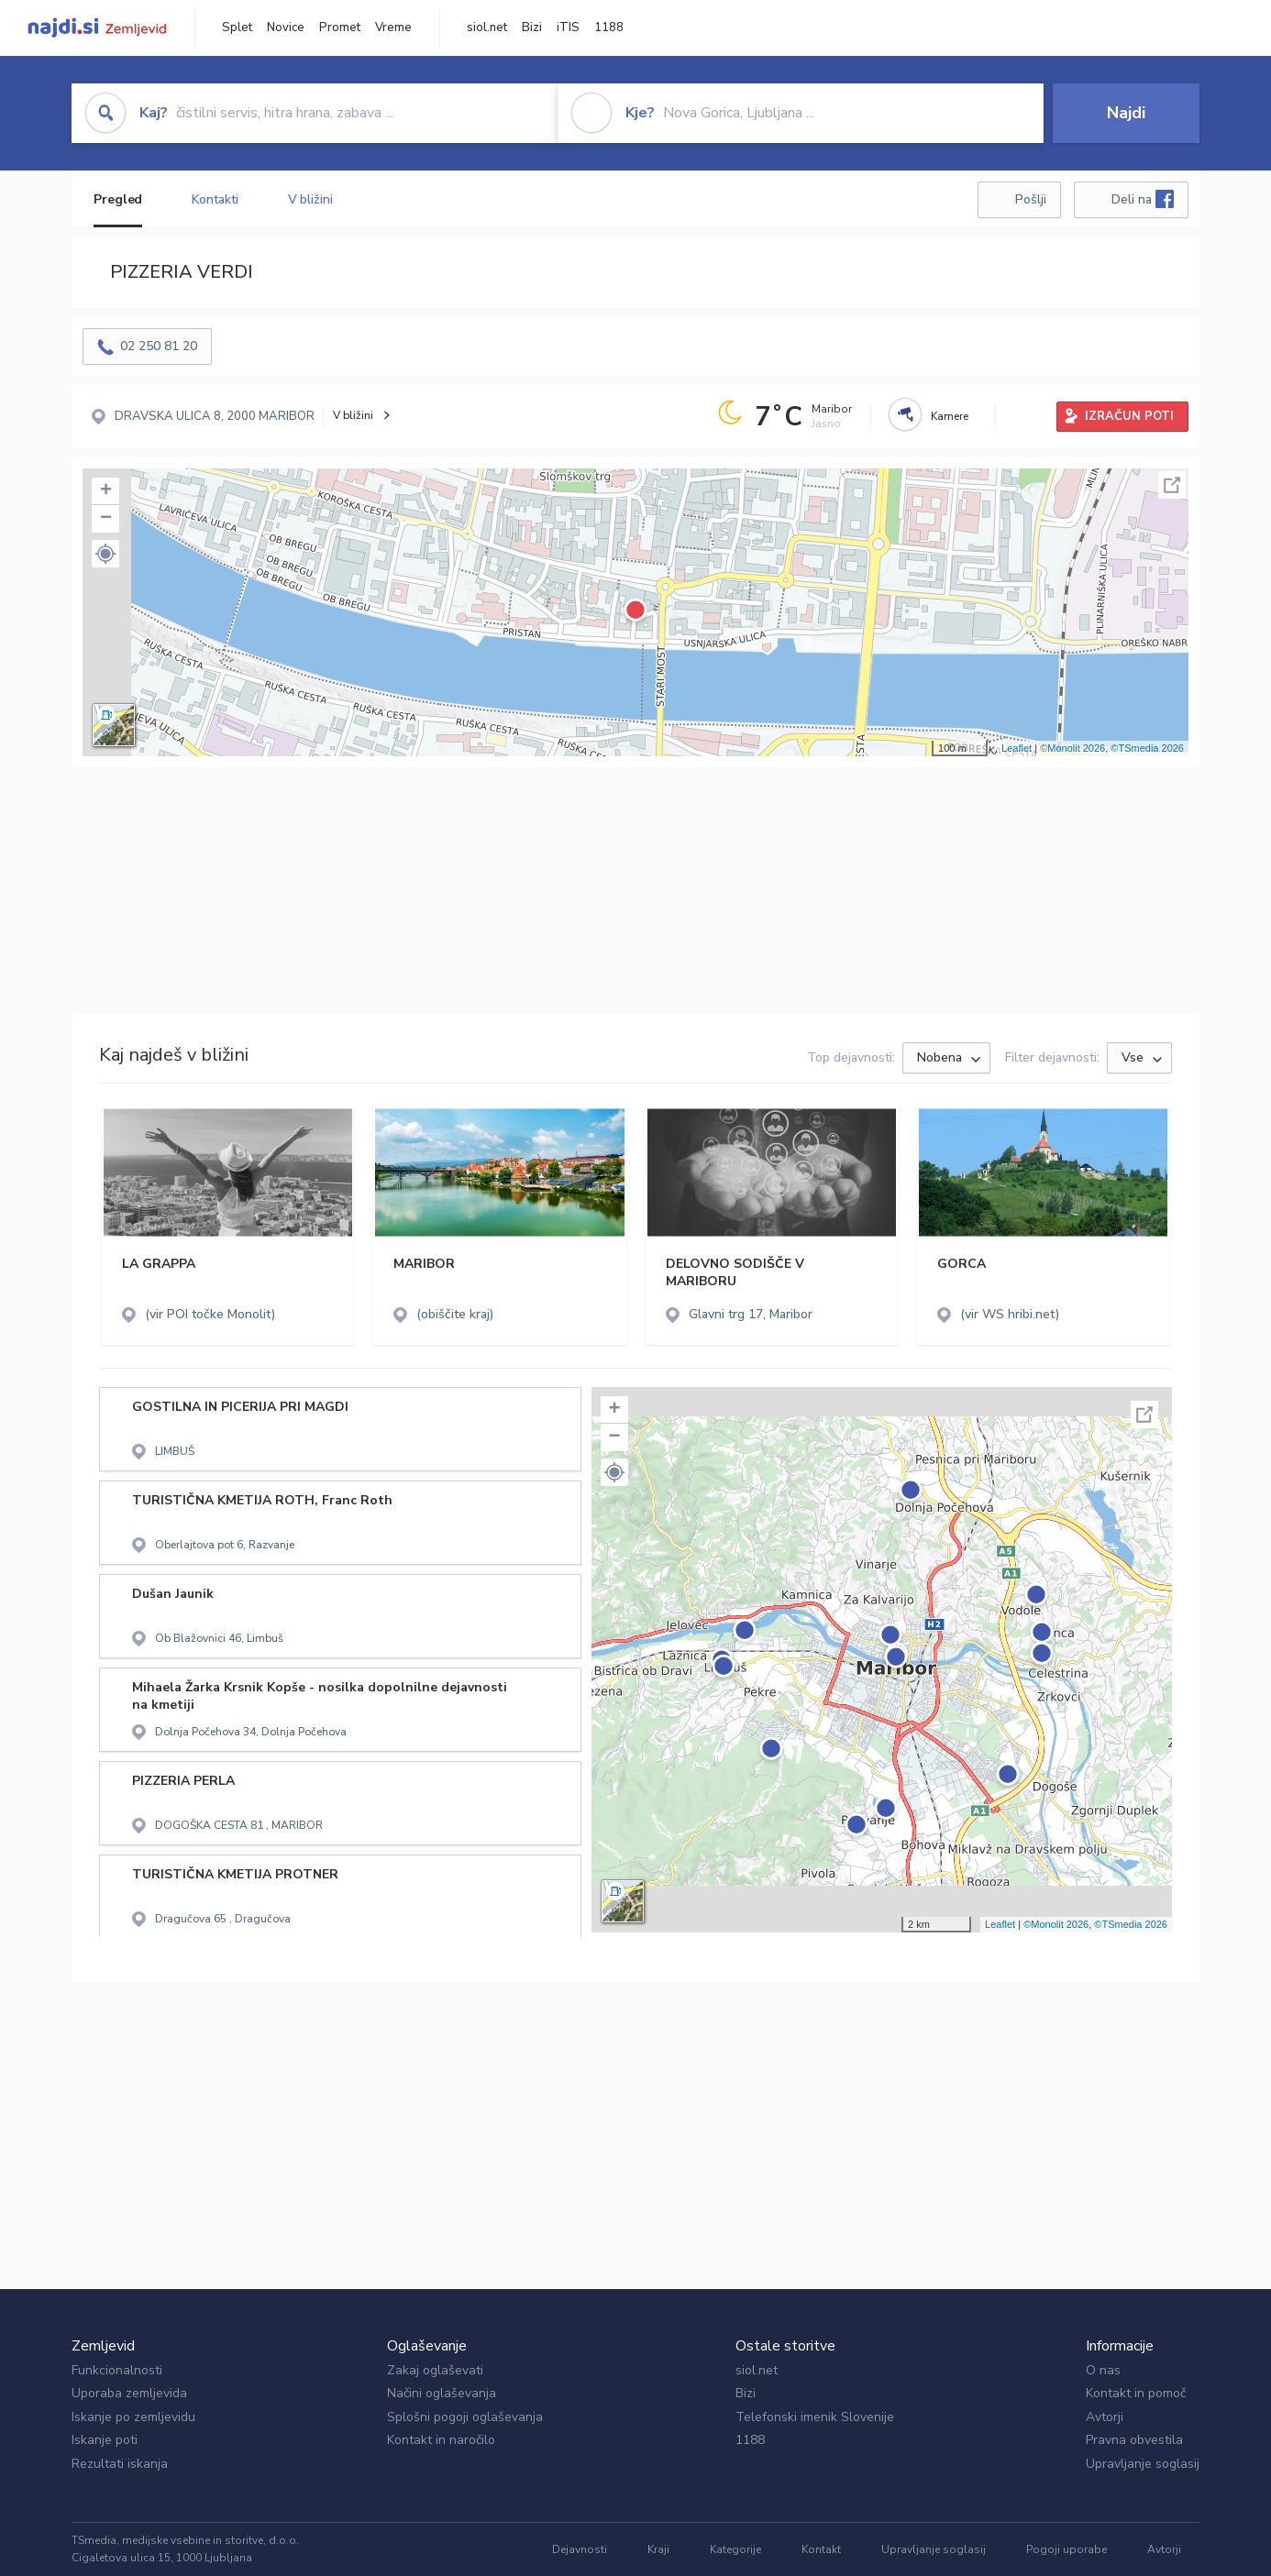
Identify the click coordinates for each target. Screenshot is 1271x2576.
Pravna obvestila (1134, 2440)
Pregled (118, 199)
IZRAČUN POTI (1129, 416)
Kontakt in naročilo (441, 2440)
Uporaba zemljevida (129, 2393)
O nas (1103, 2370)
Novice (285, 27)
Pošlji (1030, 199)
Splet (237, 27)
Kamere (949, 416)
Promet (339, 27)
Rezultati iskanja (120, 2463)
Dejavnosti (579, 2549)
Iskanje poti (105, 2440)
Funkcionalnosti (117, 2370)
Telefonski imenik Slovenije (814, 2417)
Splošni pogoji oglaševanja (465, 2417)
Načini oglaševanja (441, 2393)
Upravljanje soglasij (1142, 2463)
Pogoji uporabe (1066, 2549)
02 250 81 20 (158, 346)
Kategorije (735, 2549)
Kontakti (215, 199)
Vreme (393, 27)
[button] (105, 553)
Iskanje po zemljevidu (133, 2417)
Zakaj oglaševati (435, 2370)
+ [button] (106, 491)
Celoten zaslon (1172, 485)
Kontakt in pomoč (1136, 2393)
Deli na (1142, 199)
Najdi (1126, 113)
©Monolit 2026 (1072, 748)
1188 (609, 27)
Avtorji (1104, 2417)
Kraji (658, 2549)
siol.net (487, 27)
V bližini (310, 199)
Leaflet (1016, 748)
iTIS (568, 27)
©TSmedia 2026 (1147, 748)
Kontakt (821, 2549)
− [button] (106, 519)
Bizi (532, 27)
